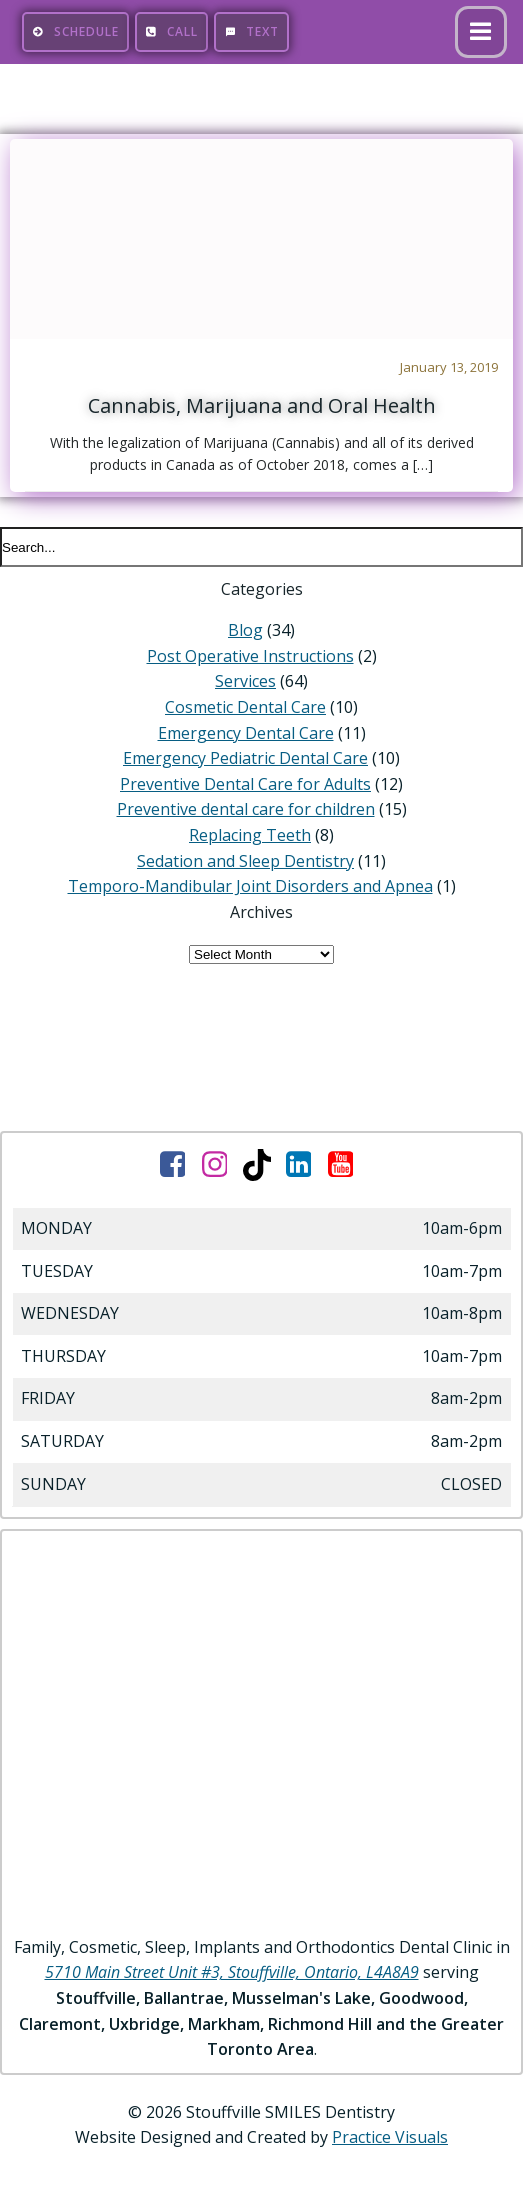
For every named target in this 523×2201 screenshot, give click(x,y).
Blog (245, 630)
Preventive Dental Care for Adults (245, 784)
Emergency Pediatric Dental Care (245, 758)
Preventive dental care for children (246, 809)
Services (245, 681)
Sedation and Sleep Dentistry (245, 861)
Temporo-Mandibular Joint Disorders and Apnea (250, 886)
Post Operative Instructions (250, 656)
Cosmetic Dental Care (245, 707)
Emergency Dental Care (246, 733)
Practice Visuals (390, 2137)
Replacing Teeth (250, 835)
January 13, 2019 (449, 367)
